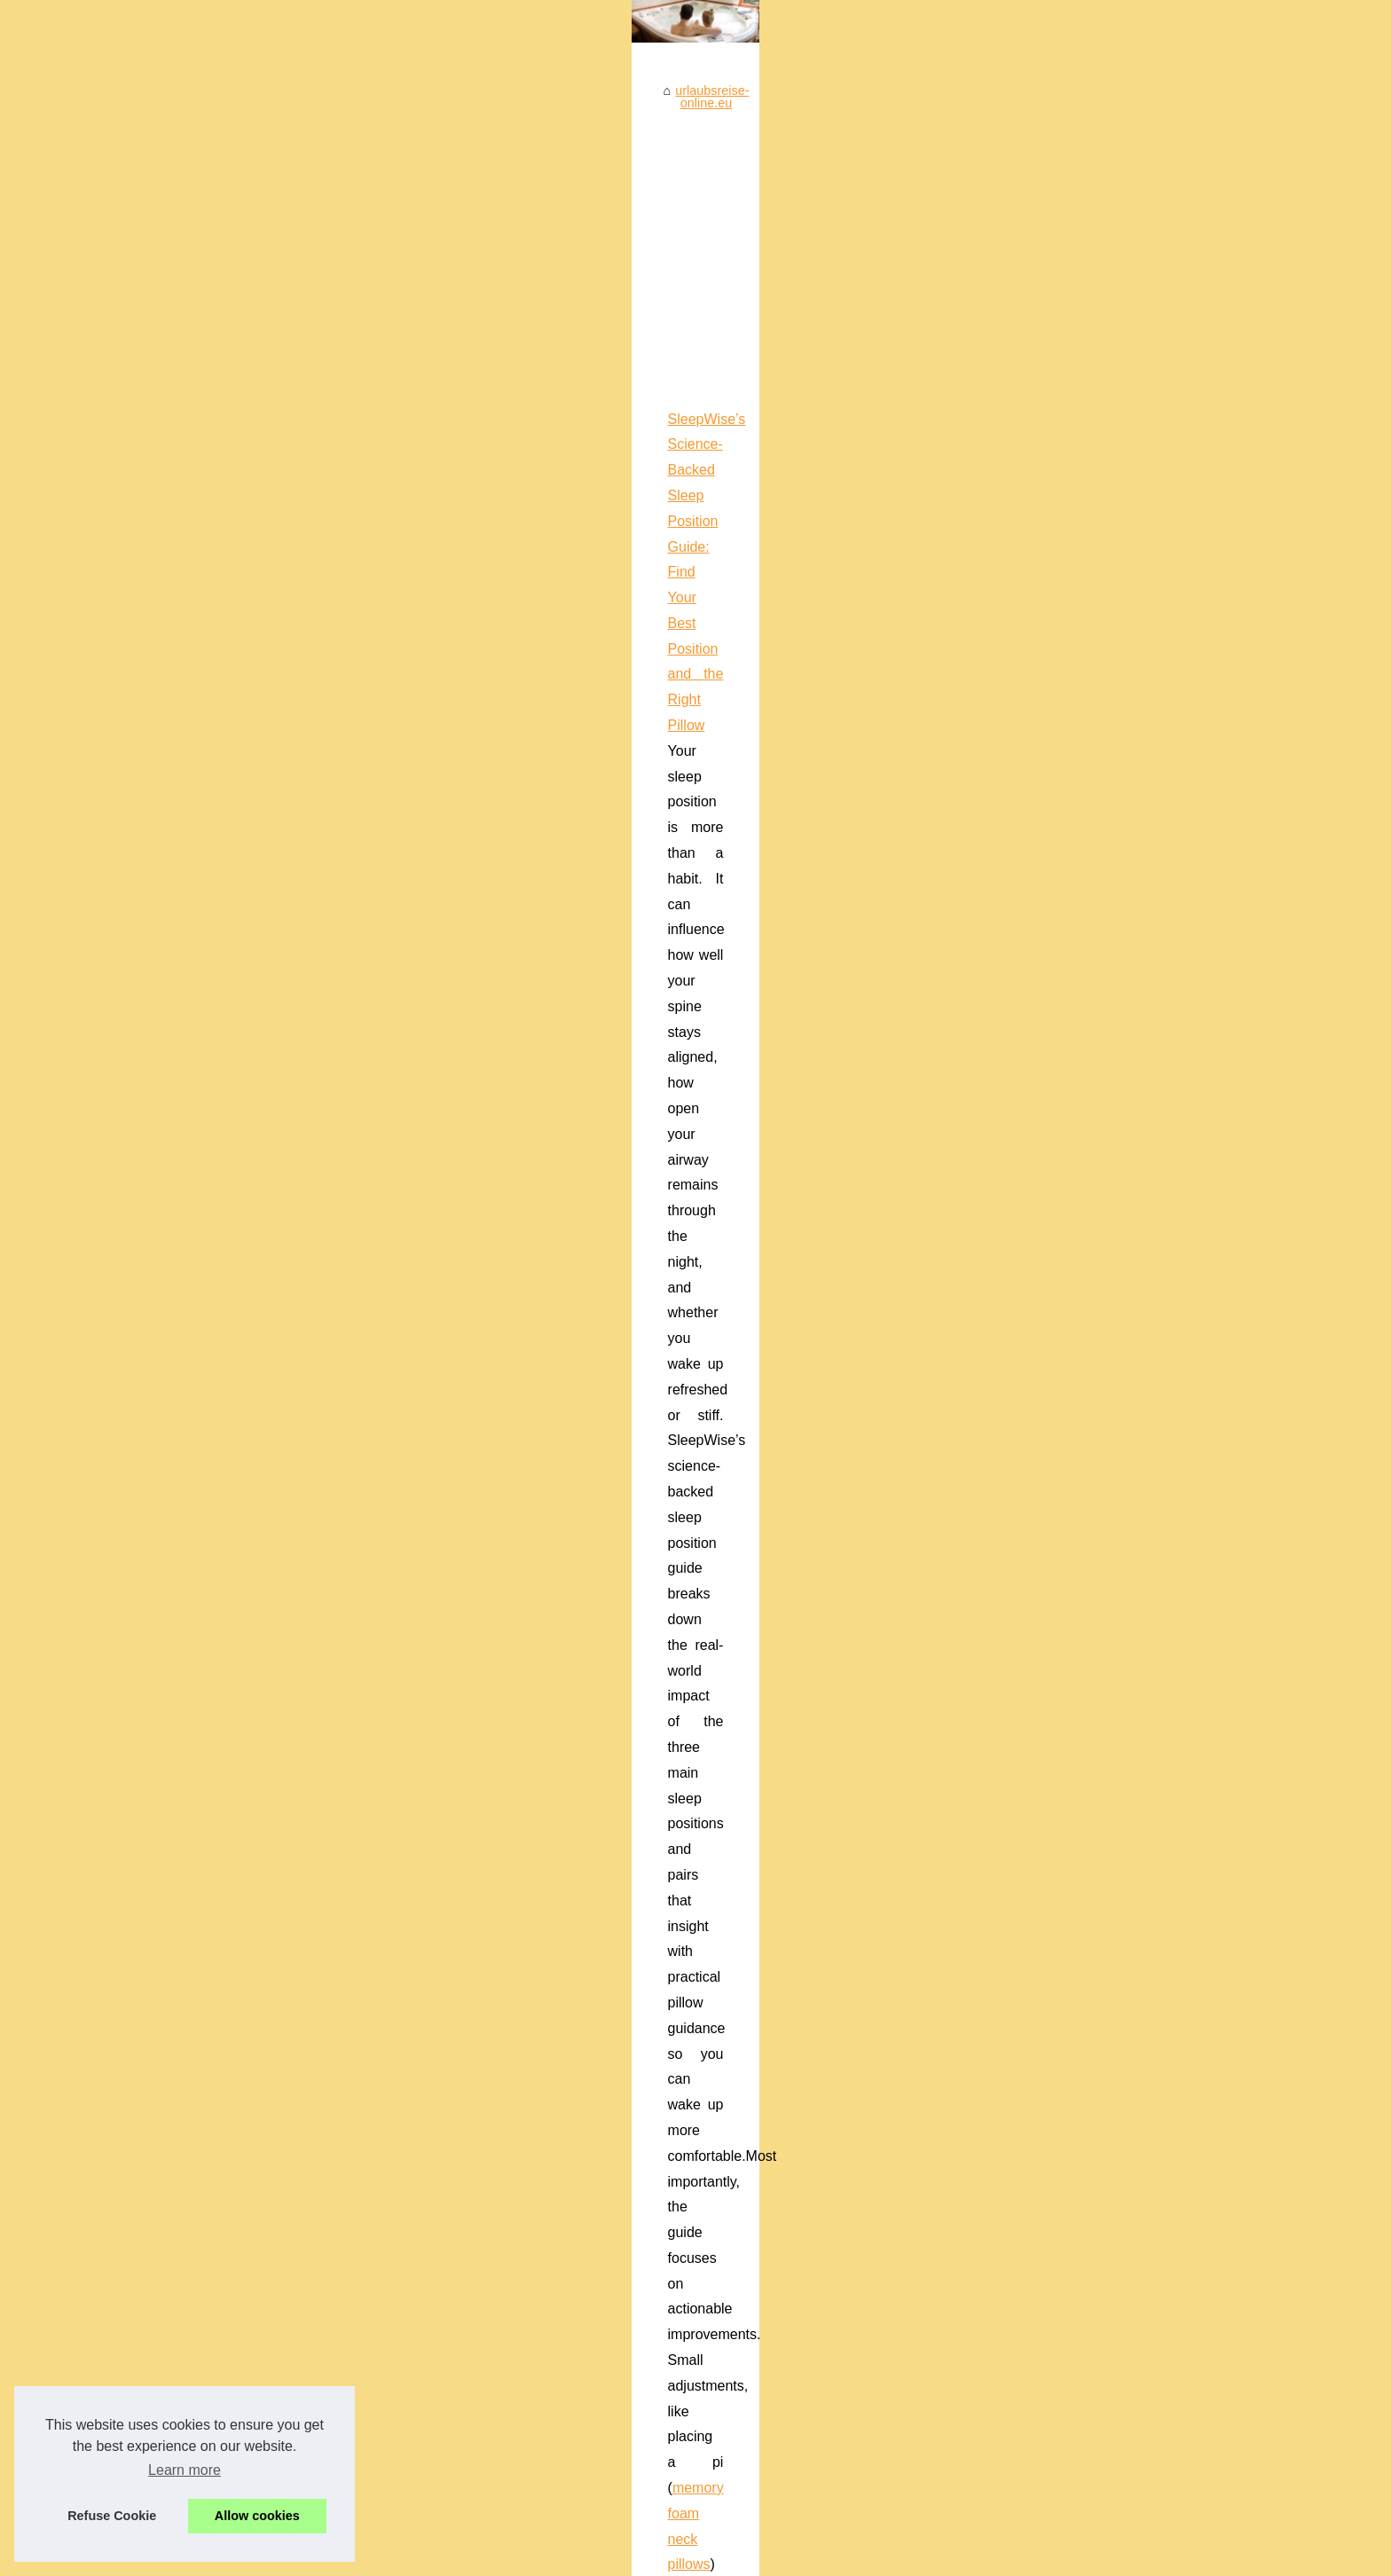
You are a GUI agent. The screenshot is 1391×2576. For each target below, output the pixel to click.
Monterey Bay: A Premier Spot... (276, 1066)
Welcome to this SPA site (255, 985)
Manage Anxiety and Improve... (273, 1986)
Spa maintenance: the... (252, 1345)
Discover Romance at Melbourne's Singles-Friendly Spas (710, 1969)
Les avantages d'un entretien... (272, 1426)
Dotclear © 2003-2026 (525, 2557)
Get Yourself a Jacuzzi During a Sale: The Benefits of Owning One (736, 2152)
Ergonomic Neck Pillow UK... (266, 1864)
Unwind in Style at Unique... (263, 1105)
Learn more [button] (184, 2470)
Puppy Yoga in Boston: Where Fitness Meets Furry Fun (705, 1816)
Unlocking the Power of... (256, 1144)
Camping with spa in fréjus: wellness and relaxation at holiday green (651, 1330)
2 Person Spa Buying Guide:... (271, 2068)
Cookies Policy (423, 2557)
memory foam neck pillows (554, 835)
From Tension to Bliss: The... (266, 1705)
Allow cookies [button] (257, 2516)
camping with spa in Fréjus (626, 1355)
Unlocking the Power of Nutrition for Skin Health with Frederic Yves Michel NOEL (777, 1908)
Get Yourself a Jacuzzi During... (274, 1504)
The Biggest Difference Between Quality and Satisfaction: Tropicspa (740, 2244)
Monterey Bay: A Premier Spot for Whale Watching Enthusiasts (635, 1588)
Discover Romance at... (251, 1744)
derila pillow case (497, 1250)
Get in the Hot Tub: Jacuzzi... (267, 1583)
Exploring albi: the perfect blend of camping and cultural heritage (731, 1999)
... (655, 835)
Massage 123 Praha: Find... (263, 1665)
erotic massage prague (586, 1017)
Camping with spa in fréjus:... (267, 1305)
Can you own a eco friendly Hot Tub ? (655, 2122)
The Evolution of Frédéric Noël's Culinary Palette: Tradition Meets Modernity (763, 1939)
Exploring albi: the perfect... (262, 1223)
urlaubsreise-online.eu (509, 392)
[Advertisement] (828, 536)
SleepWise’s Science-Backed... (273, 1825)
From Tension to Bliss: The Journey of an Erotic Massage (710, 1878)
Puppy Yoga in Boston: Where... (275, 1946)
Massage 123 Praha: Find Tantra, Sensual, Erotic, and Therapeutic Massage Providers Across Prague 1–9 (772, 915)
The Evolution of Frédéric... (262, 1184)
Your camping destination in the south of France (684, 2030)
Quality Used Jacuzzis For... (264, 1544)
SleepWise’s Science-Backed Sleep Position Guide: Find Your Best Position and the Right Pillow (740, 707)
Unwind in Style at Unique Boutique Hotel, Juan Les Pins (709, 1847)
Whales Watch (566, 1716)
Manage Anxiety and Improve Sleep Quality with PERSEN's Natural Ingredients (772, 2060)
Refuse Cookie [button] (111, 2516)
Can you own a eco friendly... (267, 1465)
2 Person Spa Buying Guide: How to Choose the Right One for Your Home (759, 2183)
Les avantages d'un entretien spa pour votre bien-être (700, 2091)
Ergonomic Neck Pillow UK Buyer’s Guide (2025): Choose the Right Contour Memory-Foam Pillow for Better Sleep (797, 1122)
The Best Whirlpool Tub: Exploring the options (678, 2213)
